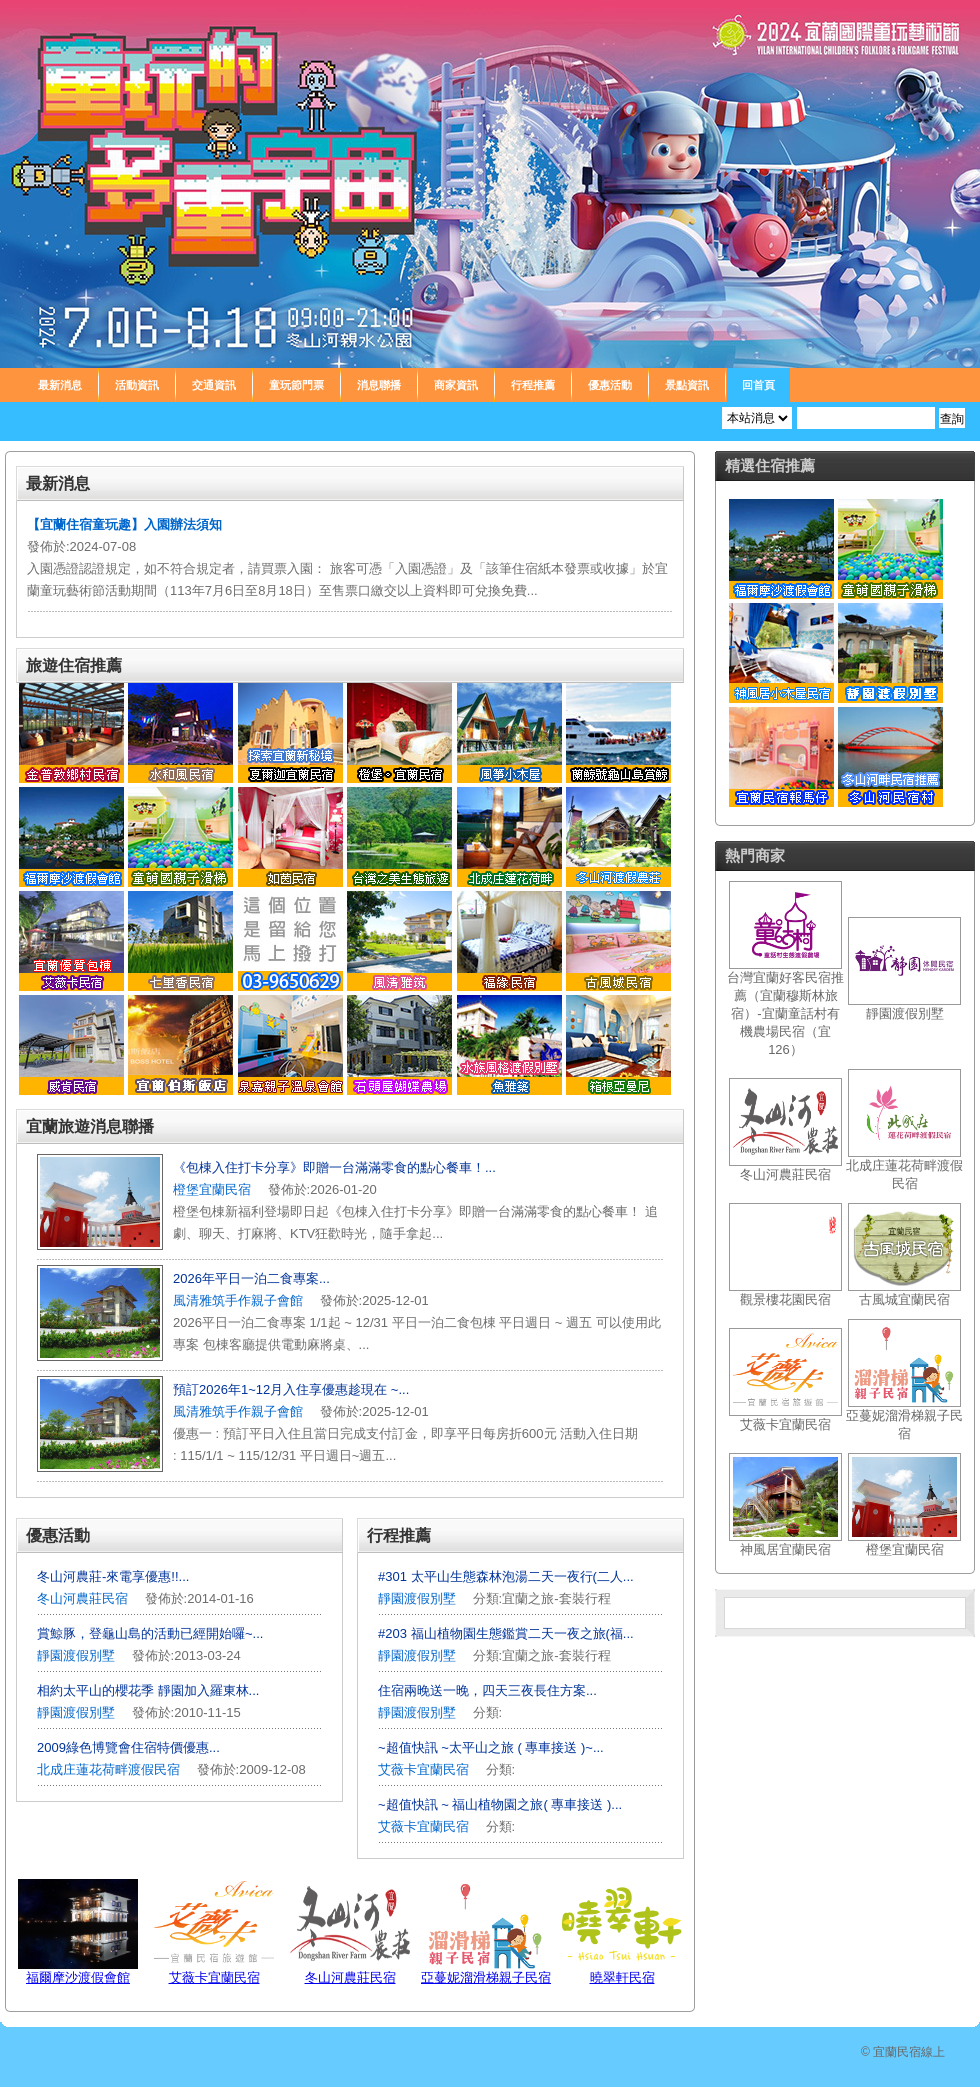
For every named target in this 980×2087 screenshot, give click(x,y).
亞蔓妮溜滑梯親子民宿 (486, 1977)
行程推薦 (533, 385)
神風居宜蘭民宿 (785, 1549)
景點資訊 (687, 385)
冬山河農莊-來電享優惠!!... (113, 1576)
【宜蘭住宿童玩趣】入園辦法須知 (124, 524)
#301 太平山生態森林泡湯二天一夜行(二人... (506, 1576)
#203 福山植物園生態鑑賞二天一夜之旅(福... (506, 1633)
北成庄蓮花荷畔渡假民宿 (108, 1769)
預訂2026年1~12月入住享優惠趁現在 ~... (291, 1389)
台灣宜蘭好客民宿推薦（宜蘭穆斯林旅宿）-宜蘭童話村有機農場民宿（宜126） (785, 1013)
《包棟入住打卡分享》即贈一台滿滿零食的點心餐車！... (334, 1167)
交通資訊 (214, 385)
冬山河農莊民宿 (82, 1598)
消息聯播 (379, 385)
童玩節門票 (296, 385)
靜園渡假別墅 (76, 1655)
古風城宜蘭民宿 (904, 1299)
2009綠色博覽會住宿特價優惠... (128, 1747)
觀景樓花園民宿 (785, 1299)
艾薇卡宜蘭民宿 (423, 1769)
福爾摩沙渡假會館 (78, 1977)
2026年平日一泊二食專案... (251, 1278)
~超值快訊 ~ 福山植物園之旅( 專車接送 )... (500, 1804)
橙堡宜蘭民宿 (212, 1189)
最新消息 (60, 385)
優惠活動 (610, 385)
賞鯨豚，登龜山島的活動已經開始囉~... (150, 1633)
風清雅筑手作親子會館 (238, 1300)
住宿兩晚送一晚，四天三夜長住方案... (487, 1690)
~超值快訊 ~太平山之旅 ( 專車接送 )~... (491, 1747)
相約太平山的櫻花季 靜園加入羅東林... (148, 1690)
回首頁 (758, 385)
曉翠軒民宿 (622, 1977)
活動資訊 (137, 385)
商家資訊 (456, 385)
